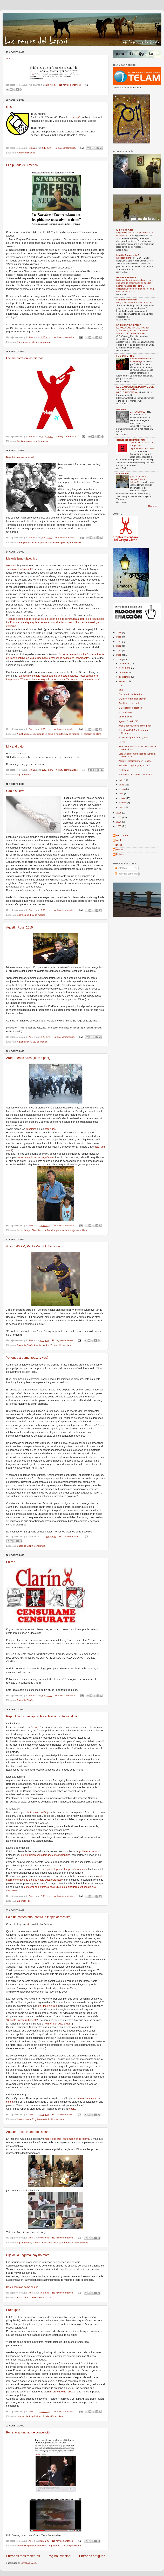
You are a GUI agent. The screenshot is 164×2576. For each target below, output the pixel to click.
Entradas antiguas (92, 2556)
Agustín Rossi (24, 734)
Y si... (10, 59)
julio (121, 780)
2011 (119, 650)
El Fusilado (122, 473)
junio (122, 784)
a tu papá (75, 117)
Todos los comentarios (127, 873)
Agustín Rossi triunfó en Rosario (28, 2132)
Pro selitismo (57, 2119)
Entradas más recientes (23, 2556)
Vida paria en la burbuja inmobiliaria (69, 1230)
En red (10, 1562)
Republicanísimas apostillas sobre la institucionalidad (42, 1716)
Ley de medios (73, 542)
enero (122, 807)
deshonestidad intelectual (130, 440)
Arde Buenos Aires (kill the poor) (28, 1058)
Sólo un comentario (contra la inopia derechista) (38, 1917)
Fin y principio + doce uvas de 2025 (133, 302)
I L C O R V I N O (125, 356)
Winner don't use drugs (57, 2023)
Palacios (52, 2006)
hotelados (50, 1129)
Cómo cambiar (14, 2287)
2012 (119, 646)
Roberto (120, 854)
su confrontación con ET (19, 569)
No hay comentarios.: (70, 85)
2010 (119, 655)
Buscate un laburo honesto (22, 2020)
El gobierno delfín (41, 1230)
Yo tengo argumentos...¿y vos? (27, 1357)
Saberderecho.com (126, 299)
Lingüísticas (35, 2416)
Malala (119, 849)
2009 (119, 659)
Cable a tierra (15, 791)
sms (9, 106)
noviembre (125, 668)
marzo (122, 798)
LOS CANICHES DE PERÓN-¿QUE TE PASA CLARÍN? (135, 388)
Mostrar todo (153, 506)
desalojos (31, 1129)
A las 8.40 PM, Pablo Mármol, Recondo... (34, 1246)
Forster (34, 1727)
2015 (119, 637)
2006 (119, 821)
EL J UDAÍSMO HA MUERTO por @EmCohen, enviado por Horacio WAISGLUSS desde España (132, 330)
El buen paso (39, 2242)
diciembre (124, 663)
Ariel (118, 840)
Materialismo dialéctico (21, 558)
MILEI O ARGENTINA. (127, 392)
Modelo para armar (41, 342)
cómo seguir (31, 2287)
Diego (119, 845)
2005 (119, 826)
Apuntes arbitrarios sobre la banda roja (141, 360)
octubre (123, 672)
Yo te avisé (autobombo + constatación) (67, 2242)
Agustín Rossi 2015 (19, 927)
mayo (122, 789)
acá (97, 1146)
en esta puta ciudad (42, 542)
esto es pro (59, 542)
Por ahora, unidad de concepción (28, 2432)
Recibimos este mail (20, 457)
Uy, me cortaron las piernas (25, 358)
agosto (123, 681)
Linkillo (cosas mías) (127, 255)
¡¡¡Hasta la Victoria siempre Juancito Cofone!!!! (138, 479)
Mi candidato (15, 746)
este (27, 1924)
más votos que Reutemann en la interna (67, 2138)
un (39, 2006)
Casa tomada (24, 2119)
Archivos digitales (26, 152)
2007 (119, 817)
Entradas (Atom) (29, 2563)
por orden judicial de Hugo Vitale (35, 1157)
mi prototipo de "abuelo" (62, 2391)
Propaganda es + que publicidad (64, 2545)
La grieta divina (124, 258)
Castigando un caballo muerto (32, 441)
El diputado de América (22, 165)
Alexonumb (122, 835)
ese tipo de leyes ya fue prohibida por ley (64, 1869)
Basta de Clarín (25, 1345)
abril (121, 793)
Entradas (121, 868)
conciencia (39, 1546)
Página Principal (59, 2556)
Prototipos (13, 2310)
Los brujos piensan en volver (31, 2545)
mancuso (121, 409)
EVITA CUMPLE (137, 412)
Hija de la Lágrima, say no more (28, 2255)
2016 (119, 632)
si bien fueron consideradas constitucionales (45, 1855)
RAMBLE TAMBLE (126, 277)
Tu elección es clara (91, 734)
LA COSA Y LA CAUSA (128, 325)
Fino (44, 2006)
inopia (72, 2108)
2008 (119, 812)
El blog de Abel (124, 229)
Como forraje (23, 1230)
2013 (119, 641)
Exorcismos (23, 915)
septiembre (125, 677)
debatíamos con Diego (37, 1812)
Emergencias (24, 342)
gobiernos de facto (89, 1851)
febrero (123, 802)
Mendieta (11, 565)
